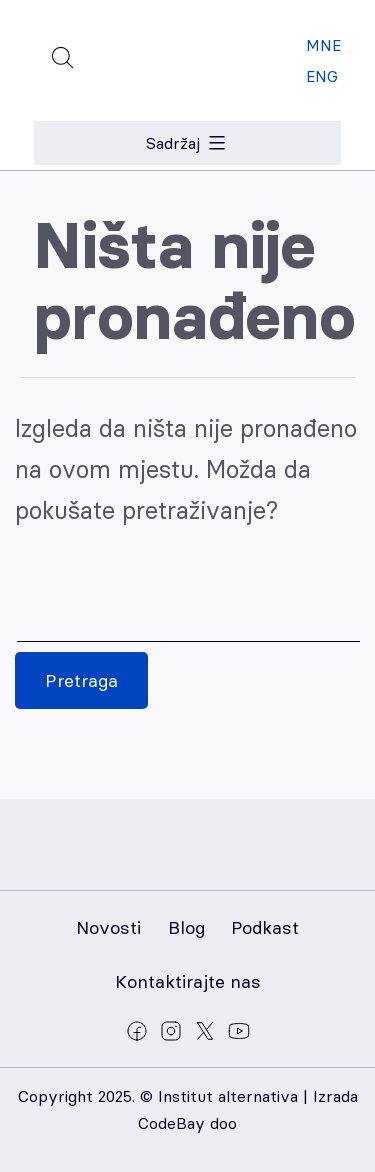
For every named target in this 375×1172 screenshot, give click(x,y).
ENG (322, 76)
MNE (323, 45)
